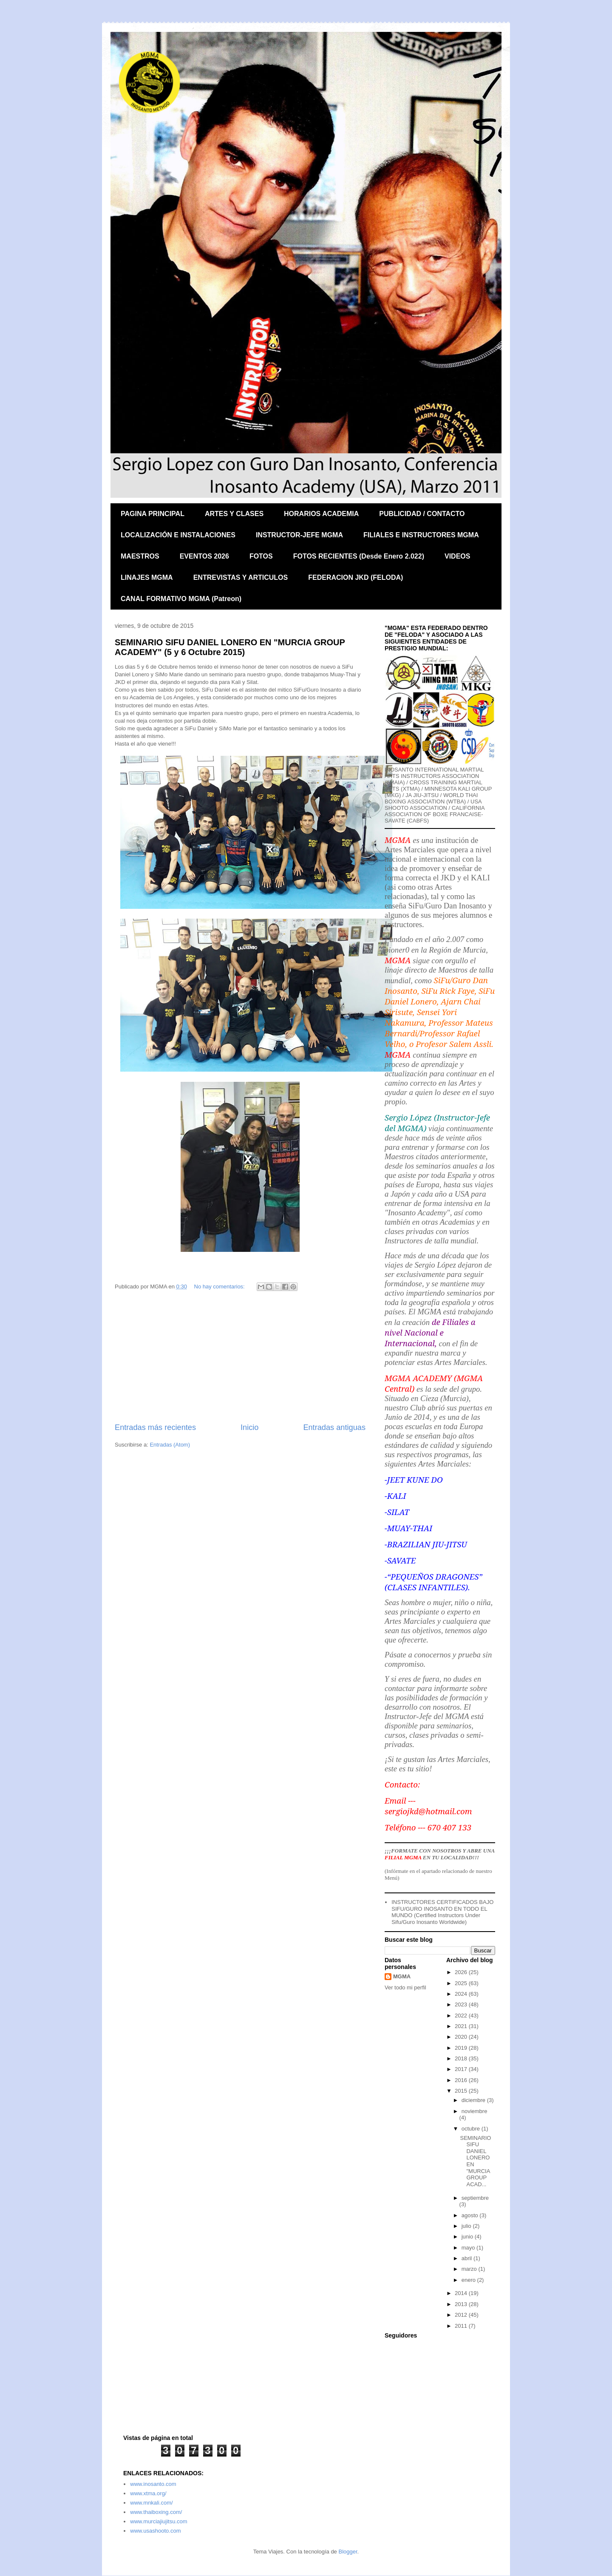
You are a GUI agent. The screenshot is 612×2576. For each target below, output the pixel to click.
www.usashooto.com (155, 2531)
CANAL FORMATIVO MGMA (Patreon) (181, 598)
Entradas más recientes (155, 1427)
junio (468, 2236)
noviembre (474, 2111)
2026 (462, 1972)
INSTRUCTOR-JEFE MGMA (299, 535)
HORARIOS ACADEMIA (321, 513)
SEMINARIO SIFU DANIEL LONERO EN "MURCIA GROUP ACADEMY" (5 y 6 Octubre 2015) (230, 647)
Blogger (347, 2551)
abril (467, 2258)
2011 (462, 2326)
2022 (462, 2015)
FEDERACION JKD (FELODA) (355, 577)
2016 (462, 2080)
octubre (472, 2128)
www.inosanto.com (153, 2484)
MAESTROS (140, 556)
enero (469, 2280)
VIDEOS (457, 556)
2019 (462, 2048)
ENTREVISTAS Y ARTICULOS (240, 577)
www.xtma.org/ (148, 2493)
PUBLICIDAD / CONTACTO (422, 513)
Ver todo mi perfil (405, 1987)
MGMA (402, 1976)
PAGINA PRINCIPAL (152, 513)
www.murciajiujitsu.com (158, 2521)
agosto (471, 2215)
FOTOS (261, 556)
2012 (462, 2315)
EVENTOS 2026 (204, 556)
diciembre (474, 2100)
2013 (462, 2304)
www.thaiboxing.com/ (156, 2512)
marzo (470, 2269)
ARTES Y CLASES (234, 513)
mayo (469, 2247)
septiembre (475, 2198)
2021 (462, 2026)
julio (467, 2226)
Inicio (249, 1427)
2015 (462, 2091)
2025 (462, 1983)
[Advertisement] (240, 1358)
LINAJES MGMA (147, 577)
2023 (462, 2004)
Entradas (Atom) (170, 1444)
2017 (462, 2069)
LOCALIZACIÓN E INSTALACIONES (178, 535)
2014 (462, 2293)
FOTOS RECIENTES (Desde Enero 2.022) (358, 556)
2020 (462, 2037)
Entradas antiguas (334, 1427)
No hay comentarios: (220, 1286)
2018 (462, 2058)
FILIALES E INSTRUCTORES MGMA (421, 535)
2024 (462, 1994)
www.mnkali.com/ (151, 2502)
